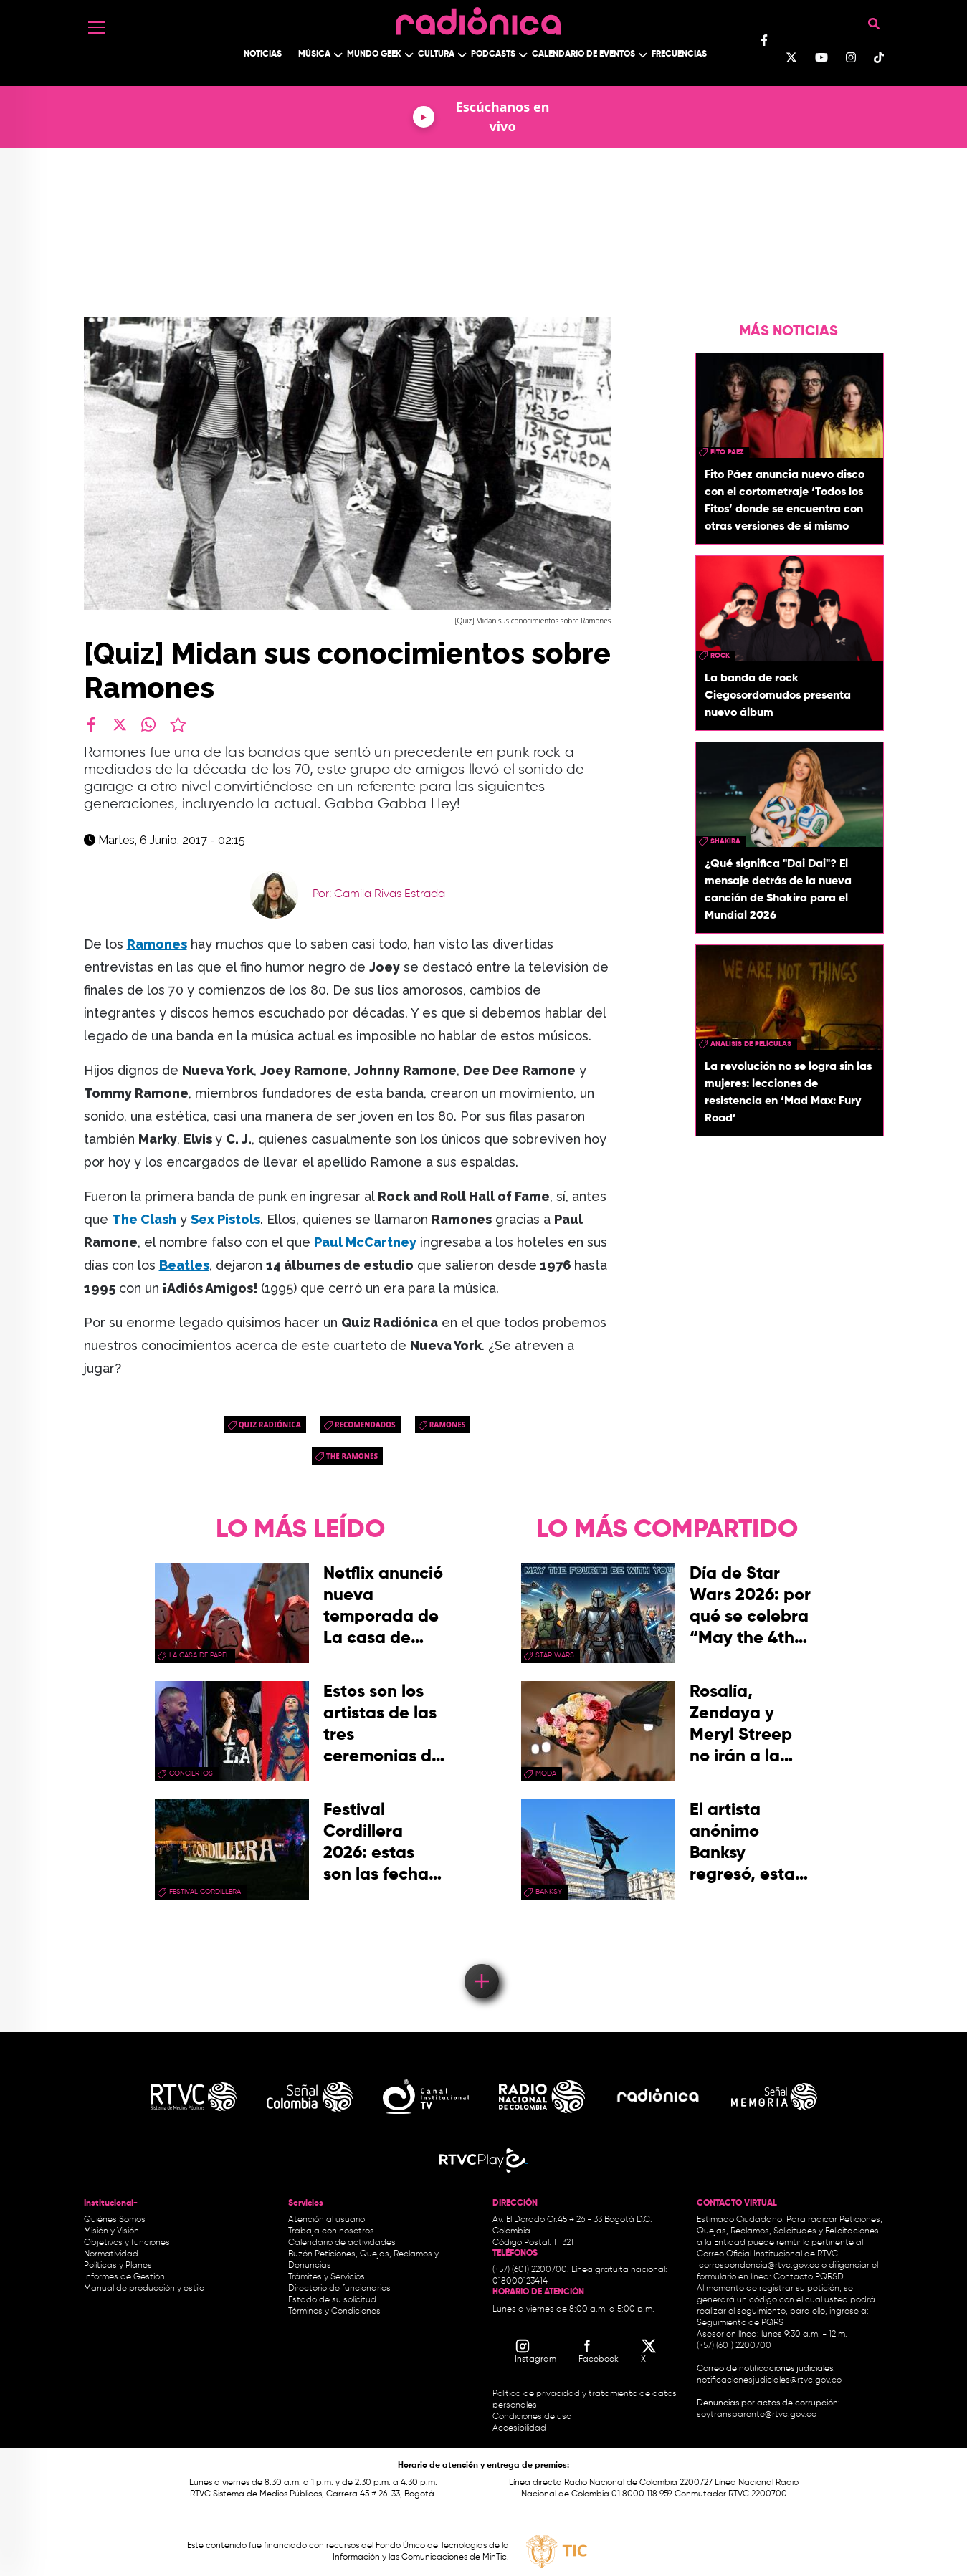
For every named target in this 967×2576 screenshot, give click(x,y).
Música (314, 54)
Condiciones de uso (531, 2417)
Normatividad (111, 2254)
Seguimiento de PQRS (740, 2323)
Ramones (447, 1424)
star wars (554, 1655)
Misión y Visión (111, 2231)
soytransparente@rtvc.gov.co (756, 2414)
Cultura (436, 54)
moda (545, 1773)
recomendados (365, 1424)
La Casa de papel (199, 1655)
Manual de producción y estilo (144, 2288)
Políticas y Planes (118, 2265)
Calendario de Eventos (583, 54)
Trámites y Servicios (326, 2277)
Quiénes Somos (115, 2220)
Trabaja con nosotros (331, 2231)
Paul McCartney (365, 1242)
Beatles (184, 1265)
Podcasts (493, 54)
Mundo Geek (374, 54)
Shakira (725, 841)
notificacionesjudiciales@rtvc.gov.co (769, 2380)
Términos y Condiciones (334, 2311)
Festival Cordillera (205, 1891)
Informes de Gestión (124, 2277)
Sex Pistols (225, 1219)
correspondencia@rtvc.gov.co (759, 2265)
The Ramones (352, 1456)
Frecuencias (679, 54)
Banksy (548, 1891)
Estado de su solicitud (332, 2300)
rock (720, 655)
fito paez (726, 452)
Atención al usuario (326, 2220)
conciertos (191, 1773)
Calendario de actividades (342, 2243)
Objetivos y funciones (127, 2243)
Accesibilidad (520, 2428)
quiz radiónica (270, 1424)
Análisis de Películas (750, 1044)
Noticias (263, 54)
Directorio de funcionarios (339, 2288)
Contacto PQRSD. (809, 2277)
